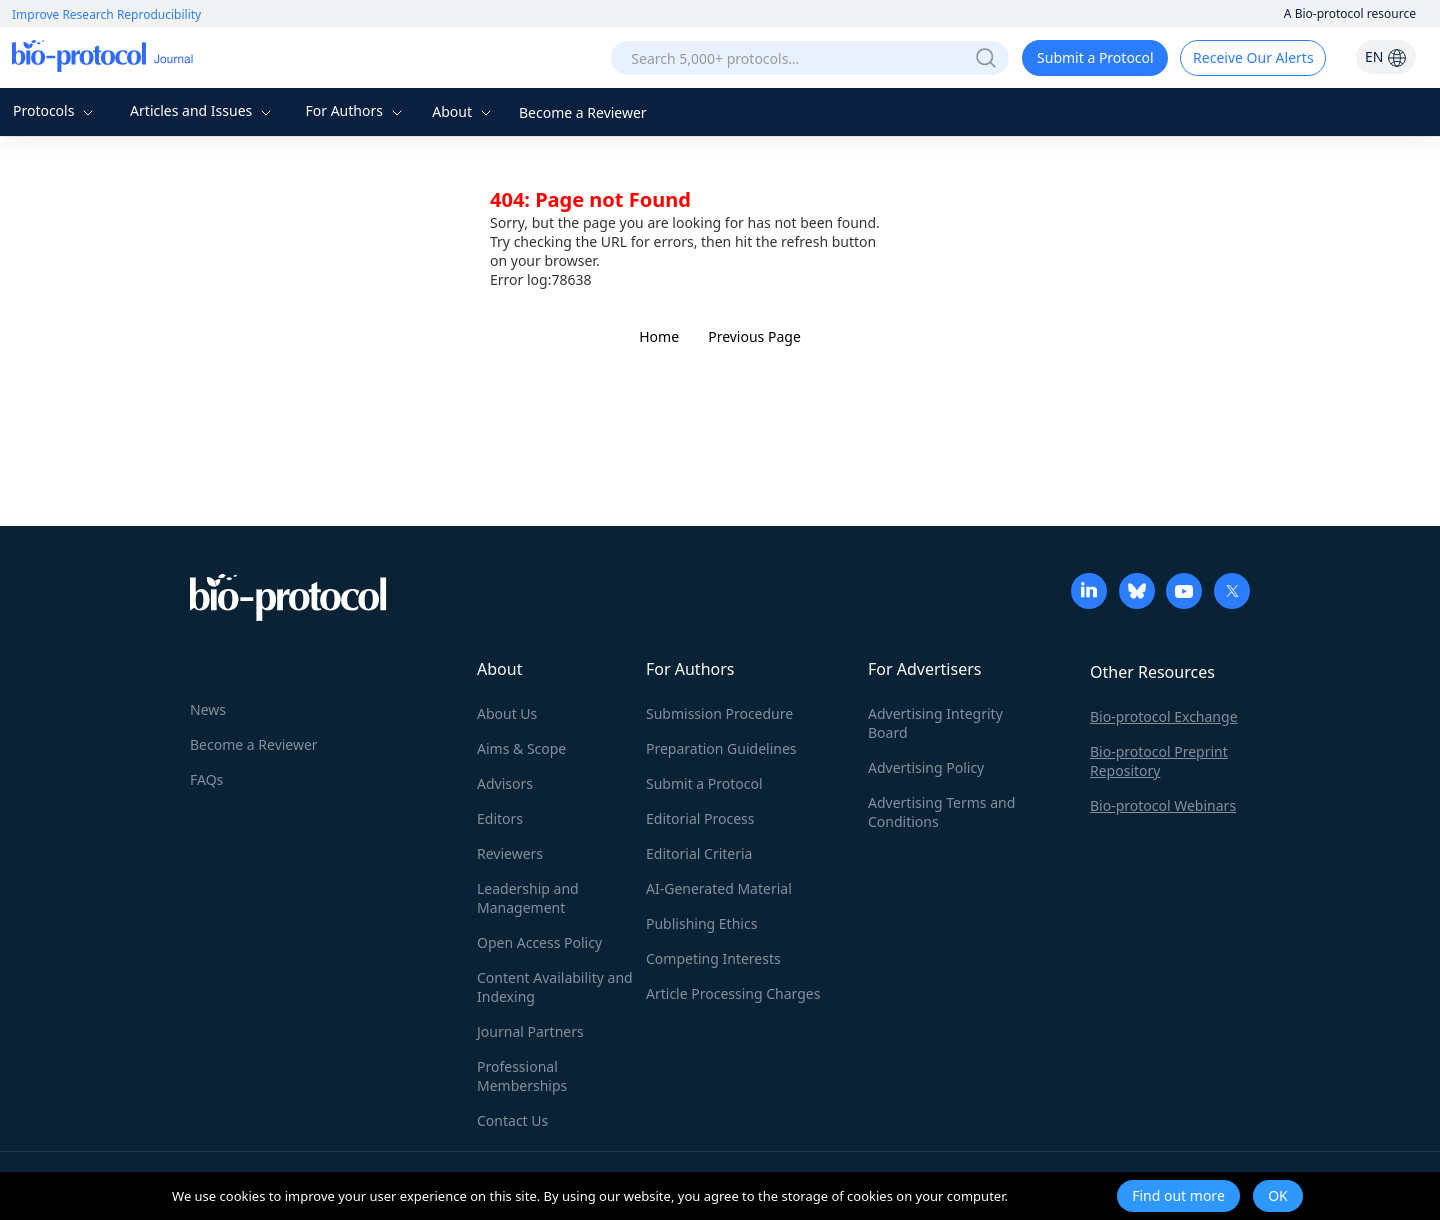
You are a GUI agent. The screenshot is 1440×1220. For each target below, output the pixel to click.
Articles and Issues (203, 110)
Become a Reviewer (583, 112)
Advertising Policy (926, 767)
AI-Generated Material (719, 888)
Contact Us (512, 1120)
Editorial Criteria (699, 853)
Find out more (1178, 1195)
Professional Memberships (522, 1076)
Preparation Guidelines (721, 748)
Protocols (55, 110)
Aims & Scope (521, 748)
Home (659, 336)
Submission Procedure (719, 713)
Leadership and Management (528, 898)
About (463, 111)
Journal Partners (530, 1031)
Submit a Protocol (1095, 57)
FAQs (206, 779)
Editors (500, 818)
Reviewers (510, 853)
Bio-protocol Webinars (1163, 805)
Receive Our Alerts (1253, 57)
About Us (507, 713)
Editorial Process (700, 818)
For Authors (355, 110)
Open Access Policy (539, 942)
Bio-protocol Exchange (1164, 716)
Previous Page (754, 336)
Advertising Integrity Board (935, 723)
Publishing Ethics (701, 923)
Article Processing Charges (733, 993)
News (208, 709)
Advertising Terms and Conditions (941, 812)
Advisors (505, 783)
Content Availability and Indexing (555, 987)
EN (1386, 56)
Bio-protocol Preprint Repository (1159, 761)
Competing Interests (713, 958)
